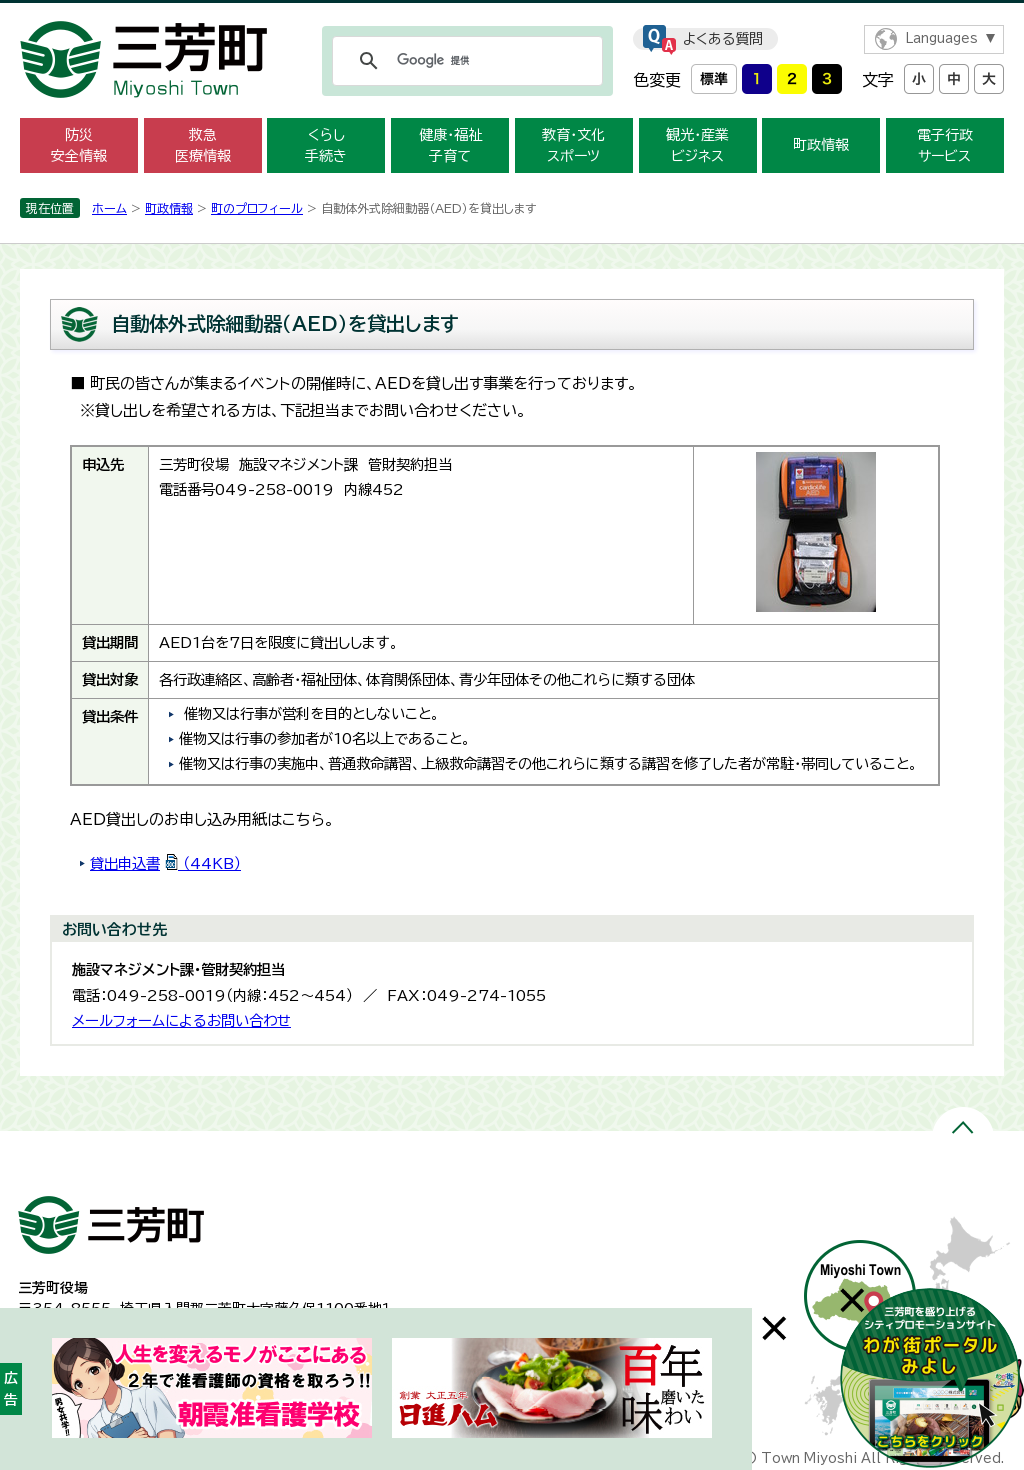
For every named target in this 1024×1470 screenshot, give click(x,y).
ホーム (109, 208)
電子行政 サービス (945, 145)
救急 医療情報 (203, 145)
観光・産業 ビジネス (697, 145)
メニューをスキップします (512, 13)
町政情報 (821, 145)
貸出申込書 (165, 863)
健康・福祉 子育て (450, 145)
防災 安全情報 (79, 145)
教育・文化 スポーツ (573, 145)
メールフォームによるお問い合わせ (181, 1020)
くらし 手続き (326, 145)
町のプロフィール (257, 208)
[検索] (464, 61)
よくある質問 (723, 39)
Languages (941, 38)
